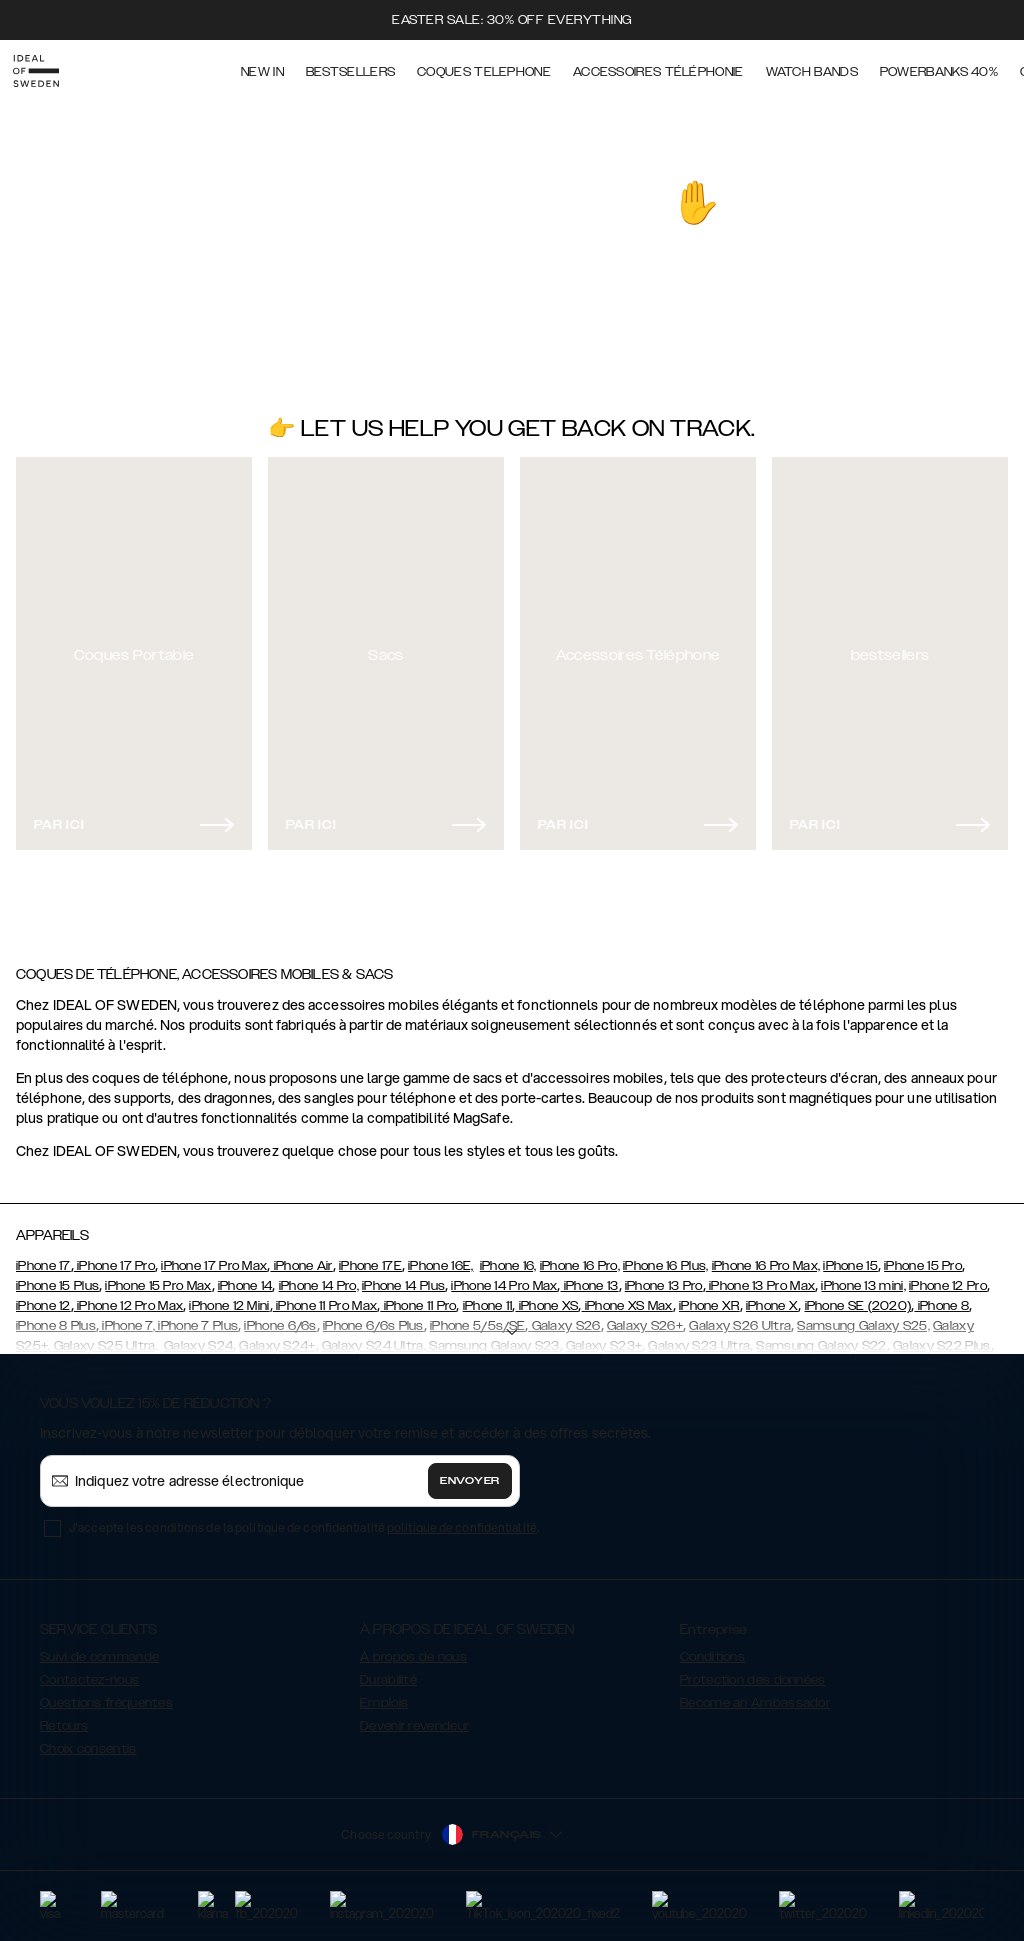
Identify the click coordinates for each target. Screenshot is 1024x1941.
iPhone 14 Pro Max (504, 1277)
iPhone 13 (590, 1277)
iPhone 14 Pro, (319, 1277)
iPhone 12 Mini (229, 1297)
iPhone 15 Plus (57, 1277)
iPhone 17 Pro (114, 1257)
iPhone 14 (245, 1277)
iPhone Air (301, 1257)
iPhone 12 (43, 1297)
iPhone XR (709, 1297)
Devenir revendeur (414, 1717)
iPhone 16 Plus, (666, 1257)
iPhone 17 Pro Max (214, 1257)
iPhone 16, (508, 1257)
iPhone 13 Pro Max (760, 1277)
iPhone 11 (488, 1297)
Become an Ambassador (755, 1694)
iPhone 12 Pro (948, 1277)
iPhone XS (546, 1297)
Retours (64, 1717)
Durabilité (388, 1671)
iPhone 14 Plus (403, 1277)
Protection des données (753, 1671)
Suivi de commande (99, 1648)
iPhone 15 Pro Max (158, 1277)
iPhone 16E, (440, 1257)
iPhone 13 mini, (863, 1277)
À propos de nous (413, 1648)
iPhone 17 (43, 1257)
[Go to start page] (47, 68)
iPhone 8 (941, 1297)
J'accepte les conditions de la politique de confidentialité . (304, 1518)
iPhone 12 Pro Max (128, 1297)
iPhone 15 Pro (923, 1257)
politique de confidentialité (462, 1518)
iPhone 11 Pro (418, 1297)
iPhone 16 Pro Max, (766, 1257)
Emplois (384, 1694)
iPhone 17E (370, 1257)
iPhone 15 (850, 1257)
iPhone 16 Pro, (580, 1257)
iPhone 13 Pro (664, 1277)
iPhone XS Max (627, 1297)
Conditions (712, 1648)
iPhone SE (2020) (858, 1297)
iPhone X (772, 1297)
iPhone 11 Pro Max (325, 1297)
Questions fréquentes (106, 1694)
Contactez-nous (89, 1671)
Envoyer (470, 1472)
